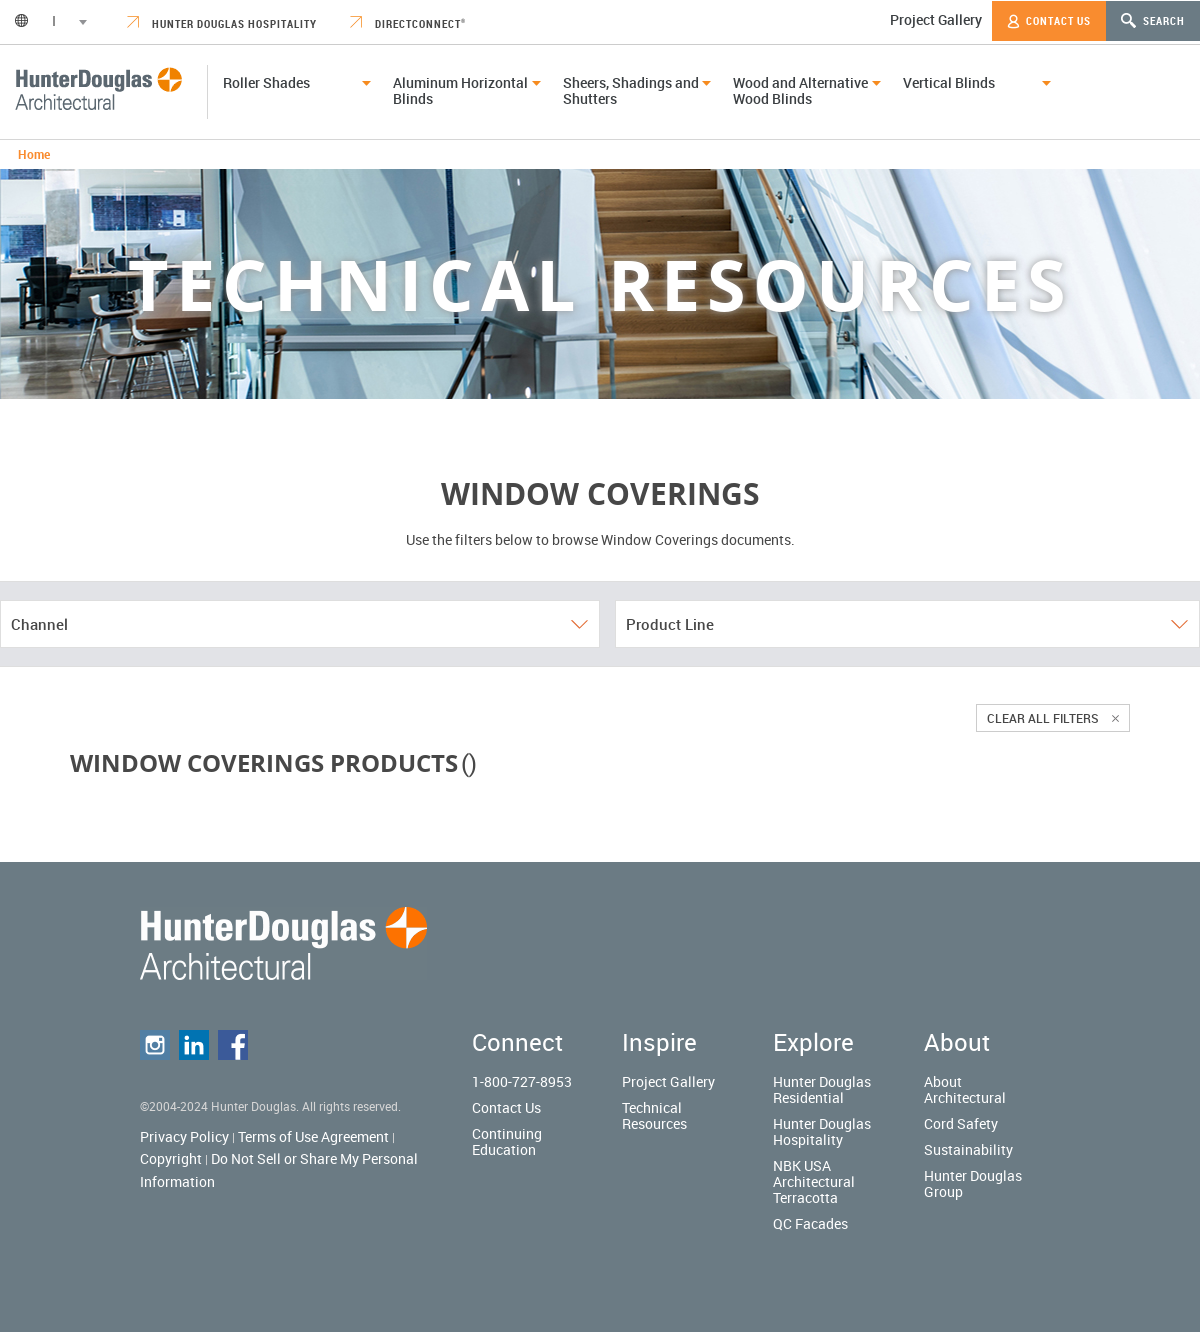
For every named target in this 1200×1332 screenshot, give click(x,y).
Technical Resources (654, 1115)
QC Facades (810, 1223)
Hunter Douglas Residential (822, 1089)
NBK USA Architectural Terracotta (814, 1181)
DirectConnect (408, 23)
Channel (300, 624)
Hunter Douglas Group (973, 1183)
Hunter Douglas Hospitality (222, 23)
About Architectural (965, 1089)
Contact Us (1049, 21)
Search (1153, 20)
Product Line (907, 624)
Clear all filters (1053, 718)
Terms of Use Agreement (313, 1136)
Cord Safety (961, 1123)
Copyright (171, 1158)
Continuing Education (507, 1141)
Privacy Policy (184, 1136)
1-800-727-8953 (522, 1081)
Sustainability (968, 1149)
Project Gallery (936, 19)
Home (34, 154)
